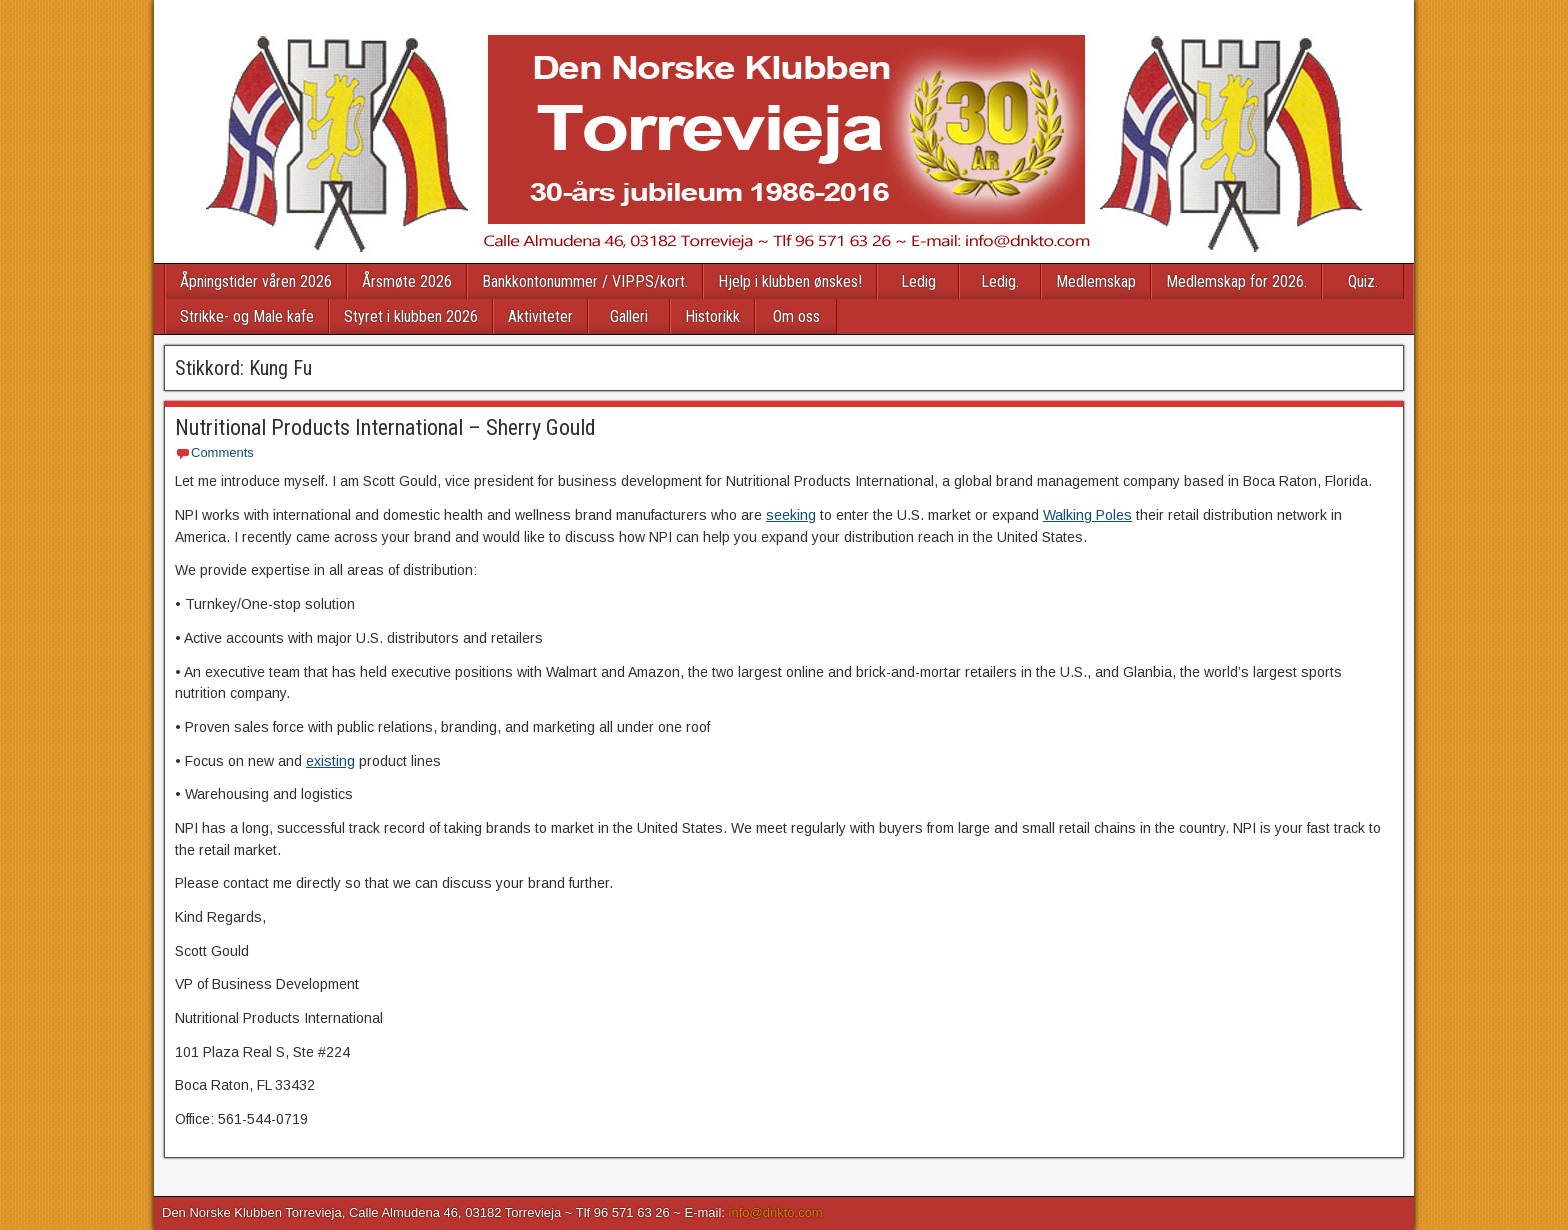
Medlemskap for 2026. (1236, 281)
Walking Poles (1087, 515)
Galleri (629, 316)
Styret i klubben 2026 (411, 316)
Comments (222, 452)
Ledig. (1000, 281)
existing (330, 761)
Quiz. (1363, 281)
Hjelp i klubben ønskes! (790, 281)
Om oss (796, 316)
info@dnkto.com (776, 1212)
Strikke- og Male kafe (247, 316)
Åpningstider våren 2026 (256, 281)
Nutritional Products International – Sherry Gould (385, 427)
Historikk (712, 316)
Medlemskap (1096, 281)
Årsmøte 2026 (407, 281)
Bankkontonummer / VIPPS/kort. (585, 281)
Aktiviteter (540, 316)
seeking (791, 515)
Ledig (918, 281)
